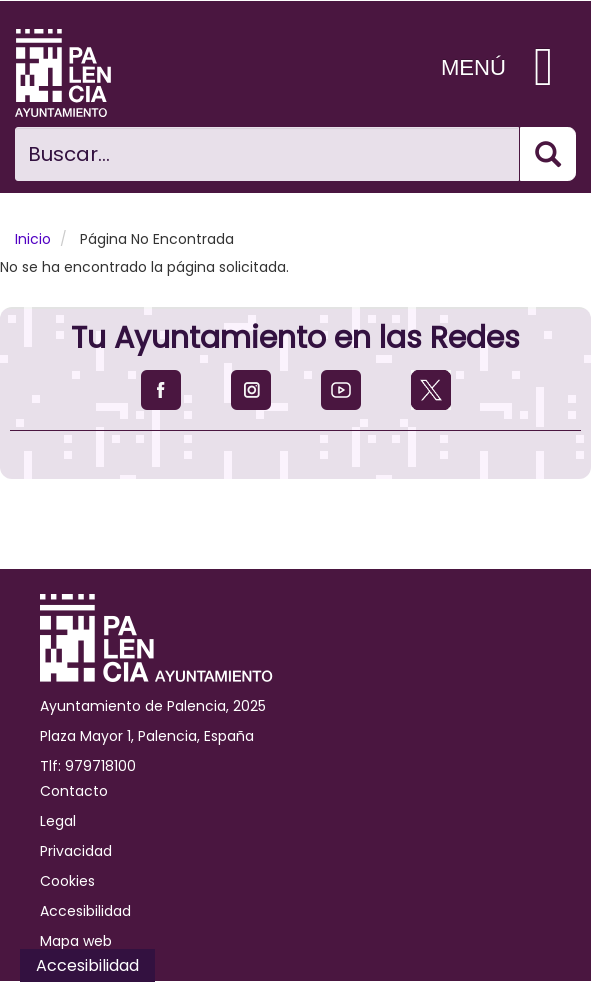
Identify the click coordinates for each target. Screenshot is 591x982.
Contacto (74, 791)
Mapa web (76, 941)
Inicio (33, 239)
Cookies (67, 881)
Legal (58, 821)
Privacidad (76, 851)
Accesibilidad (85, 911)
